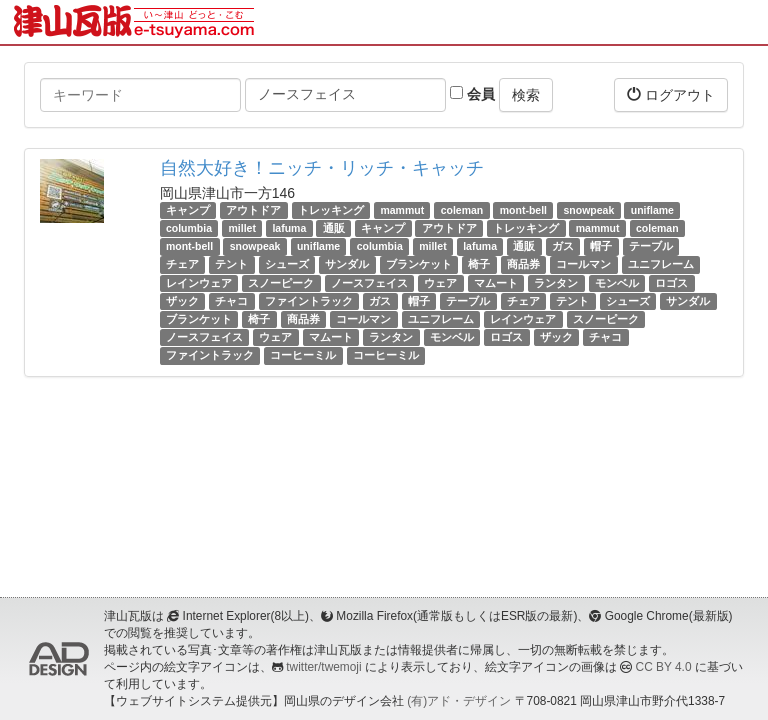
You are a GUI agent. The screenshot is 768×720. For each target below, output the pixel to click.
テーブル (651, 246)
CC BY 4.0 (664, 667)
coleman (462, 210)
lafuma (289, 228)
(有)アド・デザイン (459, 701)
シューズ (287, 265)
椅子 (479, 265)
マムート (496, 283)
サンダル (347, 265)
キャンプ (188, 210)
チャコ (231, 301)
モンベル (617, 283)
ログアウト (671, 94)
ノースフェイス (369, 283)
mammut (402, 210)
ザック (182, 301)
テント (231, 265)
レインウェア (199, 283)
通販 (334, 228)
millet (242, 228)
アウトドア (253, 210)
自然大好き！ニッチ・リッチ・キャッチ (322, 168)
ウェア (440, 283)
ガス (563, 246)
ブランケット (419, 265)
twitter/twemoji (323, 667)
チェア (182, 265)
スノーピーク (281, 283)
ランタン (556, 283)
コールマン (583, 265)
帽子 (601, 246)
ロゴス (671, 283)
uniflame (652, 210)
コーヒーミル (303, 355)
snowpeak (588, 210)
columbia (189, 228)
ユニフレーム (661, 265)
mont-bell (523, 210)
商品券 (523, 265)
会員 (472, 94)
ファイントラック (309, 301)
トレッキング (331, 210)
